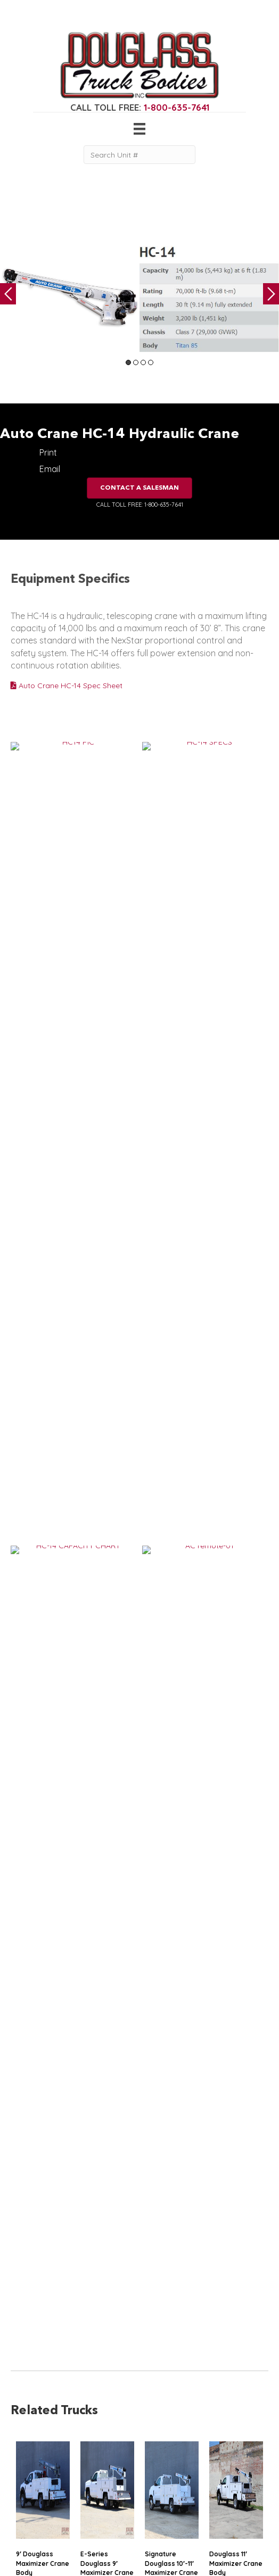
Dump (21, 2527)
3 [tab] (143, 362)
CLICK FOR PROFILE (224, 2509)
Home (81, 2442)
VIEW (52, 1259)
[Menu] (139, 129)
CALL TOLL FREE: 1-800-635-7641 (139, 504)
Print (48, 452)
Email (49, 469)
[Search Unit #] (139, 154)
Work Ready (92, 2483)
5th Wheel (28, 2494)
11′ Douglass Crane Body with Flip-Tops (235, 1401)
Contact (84, 2505)
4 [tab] (150, 362)
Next (271, 293)
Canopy (25, 2505)
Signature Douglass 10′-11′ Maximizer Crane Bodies (171, 1222)
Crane (21, 2453)
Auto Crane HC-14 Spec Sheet (66, 685)
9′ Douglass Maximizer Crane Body (42, 1217)
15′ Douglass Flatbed (35, 1580)
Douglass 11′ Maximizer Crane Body (235, 1217)
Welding (25, 2464)
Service (23, 2442)
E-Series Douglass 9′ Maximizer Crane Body (107, 1222)
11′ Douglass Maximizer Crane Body (107, 1585)
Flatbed (24, 2516)
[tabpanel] (70, 297)
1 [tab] (128, 362)
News (79, 2494)
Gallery (82, 2464)
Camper (25, 2475)
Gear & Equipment (102, 2453)
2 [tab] (135, 362)
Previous (8, 293)
